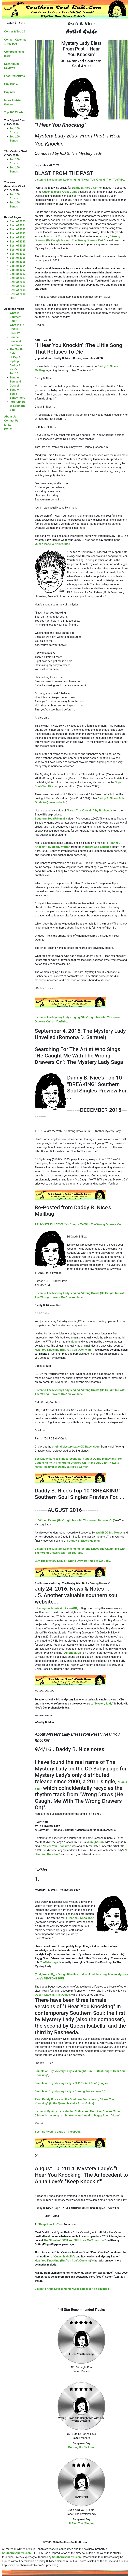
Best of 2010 (17, 282)
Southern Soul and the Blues (16, 341)
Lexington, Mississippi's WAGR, (57, 1608)
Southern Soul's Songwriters (17, 393)
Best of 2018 (17, 249)
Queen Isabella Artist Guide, (53, 1994)
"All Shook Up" (73, 1652)
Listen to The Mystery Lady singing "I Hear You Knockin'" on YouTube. (80, 179)
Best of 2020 (17, 241)
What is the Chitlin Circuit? (17, 329)
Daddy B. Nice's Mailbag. (84, 1540)
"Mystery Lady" (103, 1703)
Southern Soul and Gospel (15, 381)
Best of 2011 (17, 277)
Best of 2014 (17, 265)
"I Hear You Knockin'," (57, 1846)
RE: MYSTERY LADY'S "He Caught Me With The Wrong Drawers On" (78, 1224)
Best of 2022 (17, 233)
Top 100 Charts (13, 112)
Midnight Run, (95, 1842)
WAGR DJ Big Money (109, 1532)
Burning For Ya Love (81, 2447)
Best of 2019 (17, 245)
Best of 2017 (17, 253)
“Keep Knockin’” (48, 2224)
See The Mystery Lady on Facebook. (58, 2131)
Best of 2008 (17, 290)
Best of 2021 (17, 237)
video (74, 1341)
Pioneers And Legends (96, 846)
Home (8, 428)
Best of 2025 (17, 221)
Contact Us (11, 420)
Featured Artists (14, 76)
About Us (10, 416)
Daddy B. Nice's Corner (87, 187)
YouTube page (49, 1962)
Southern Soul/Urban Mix (51, 818)
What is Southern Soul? (15, 316)
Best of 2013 (17, 269)
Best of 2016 (17, 257)
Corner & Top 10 (14, 31)
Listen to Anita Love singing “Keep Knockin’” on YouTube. (72, 2288)
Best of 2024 (17, 225)
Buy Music (11, 84)
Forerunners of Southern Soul (17, 405)
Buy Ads (9, 92)
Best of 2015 (17, 261)
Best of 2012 (17, 273)
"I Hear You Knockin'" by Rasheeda (89, 810)
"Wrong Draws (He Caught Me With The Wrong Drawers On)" (76, 1520)
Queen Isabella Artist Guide (59, 191)
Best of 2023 (17, 229)
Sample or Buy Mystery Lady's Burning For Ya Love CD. (70, 2091)
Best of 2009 (17, 286)
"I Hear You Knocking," (79, 1918)
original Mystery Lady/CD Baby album (76, 1446)
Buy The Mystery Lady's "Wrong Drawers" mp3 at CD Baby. (73, 1560)
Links (7, 424)
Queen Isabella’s (64, 2256)
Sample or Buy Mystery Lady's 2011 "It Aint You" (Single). (71, 2083)
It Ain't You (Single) (81, 2523)
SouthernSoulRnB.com (17, 2553)
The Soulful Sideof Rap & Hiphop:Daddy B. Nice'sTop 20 (17, 361)
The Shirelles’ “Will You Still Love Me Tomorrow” (75, 2240)
